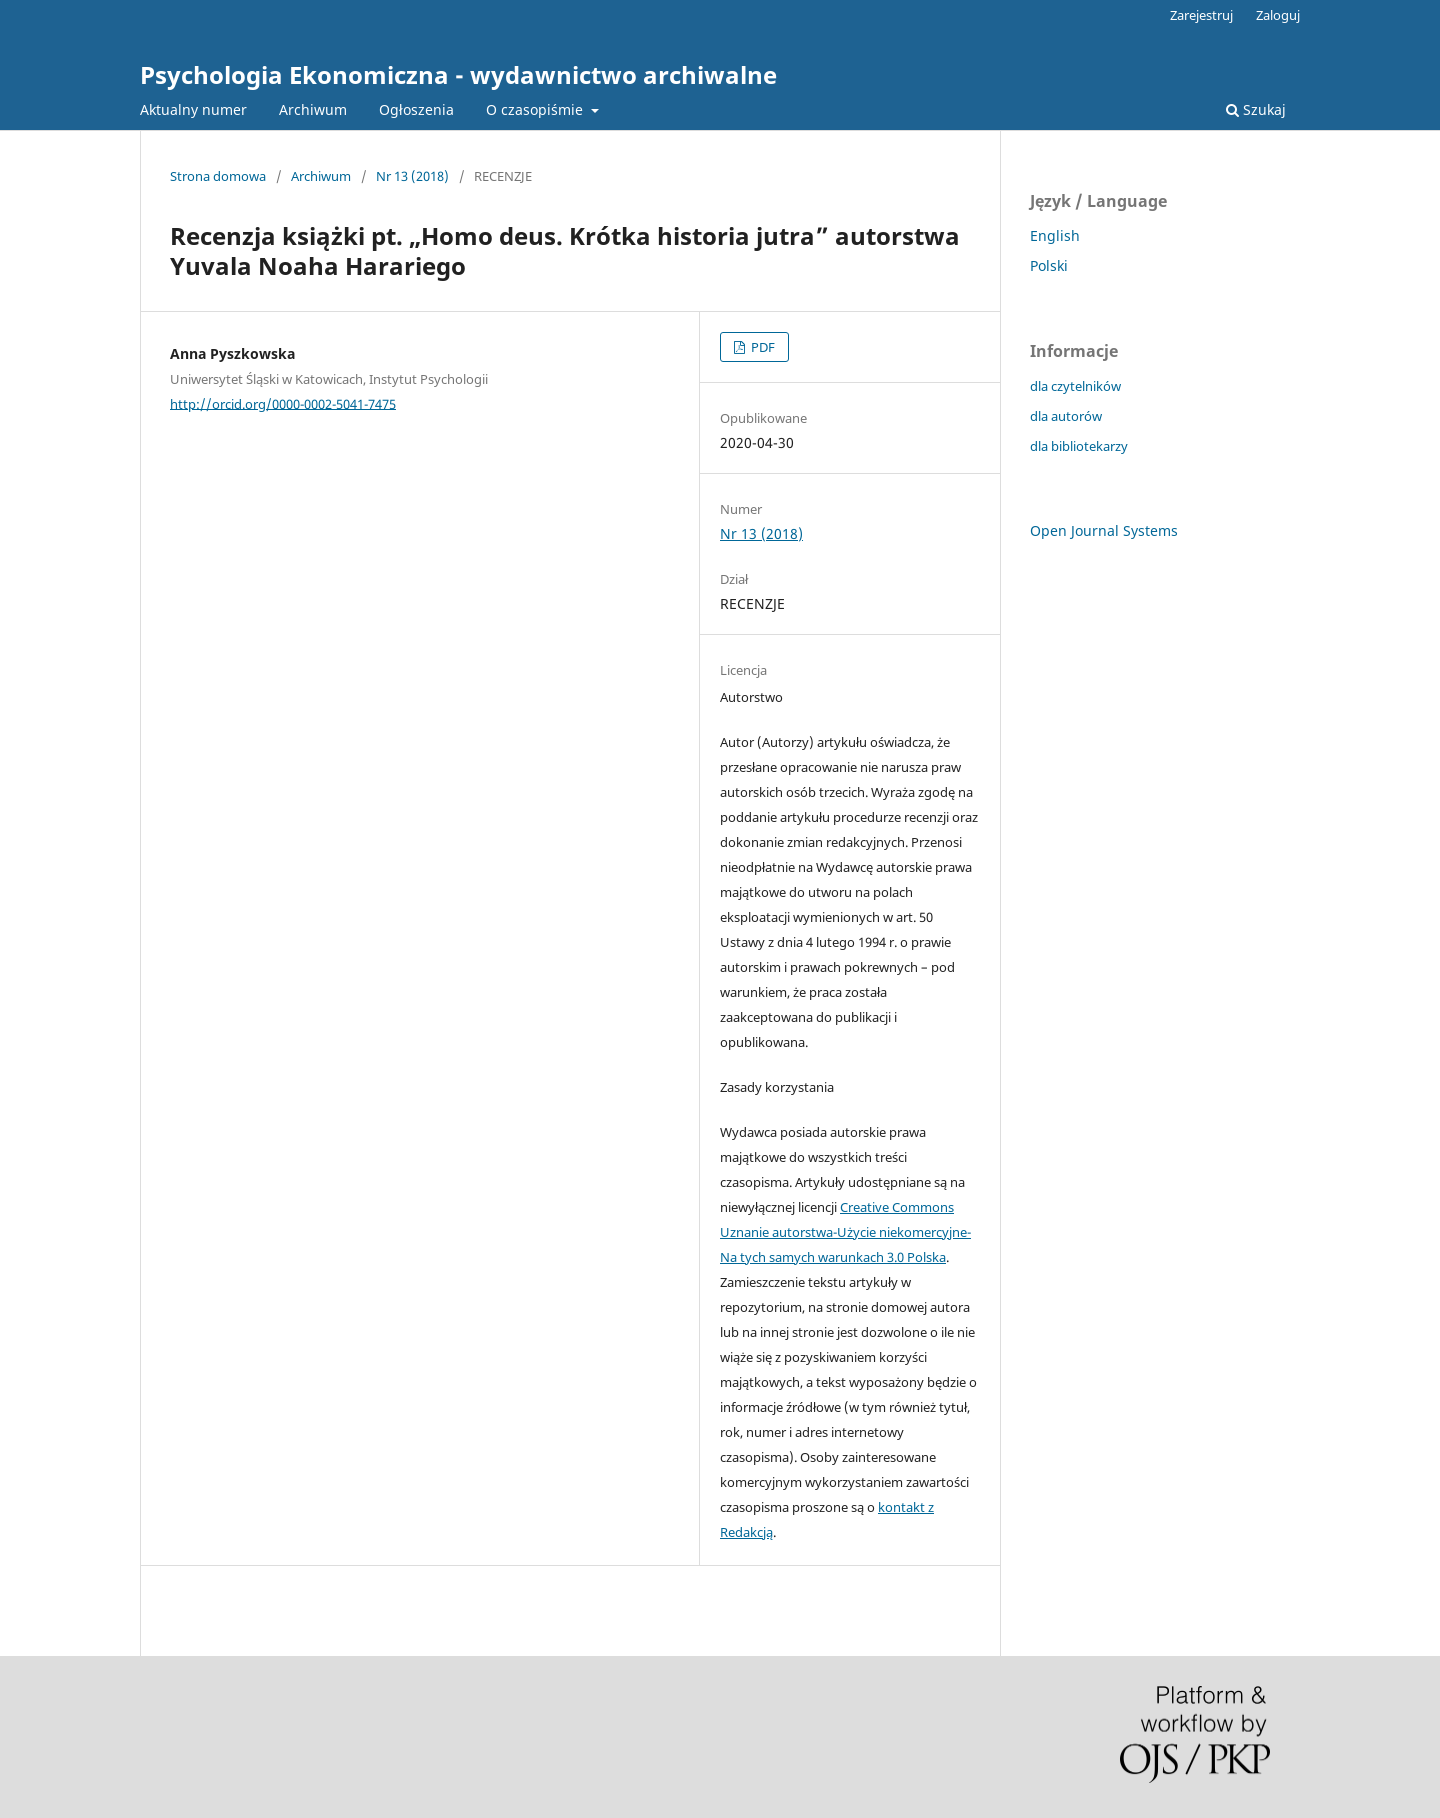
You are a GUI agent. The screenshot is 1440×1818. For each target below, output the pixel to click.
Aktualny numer (193, 109)
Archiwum (313, 109)
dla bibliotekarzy (1079, 446)
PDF (761, 347)
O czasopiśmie (536, 109)
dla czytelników (1075, 386)
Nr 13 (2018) (412, 176)
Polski (1049, 265)
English (1055, 235)
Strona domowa (218, 176)
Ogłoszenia (416, 109)
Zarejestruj (1201, 15)
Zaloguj (1278, 15)
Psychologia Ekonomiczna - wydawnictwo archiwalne (458, 74)
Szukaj (1256, 109)
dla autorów (1066, 416)
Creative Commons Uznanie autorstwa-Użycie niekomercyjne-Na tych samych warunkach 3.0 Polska (845, 1232)
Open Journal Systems (1104, 530)
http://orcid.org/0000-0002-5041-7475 (283, 403)
